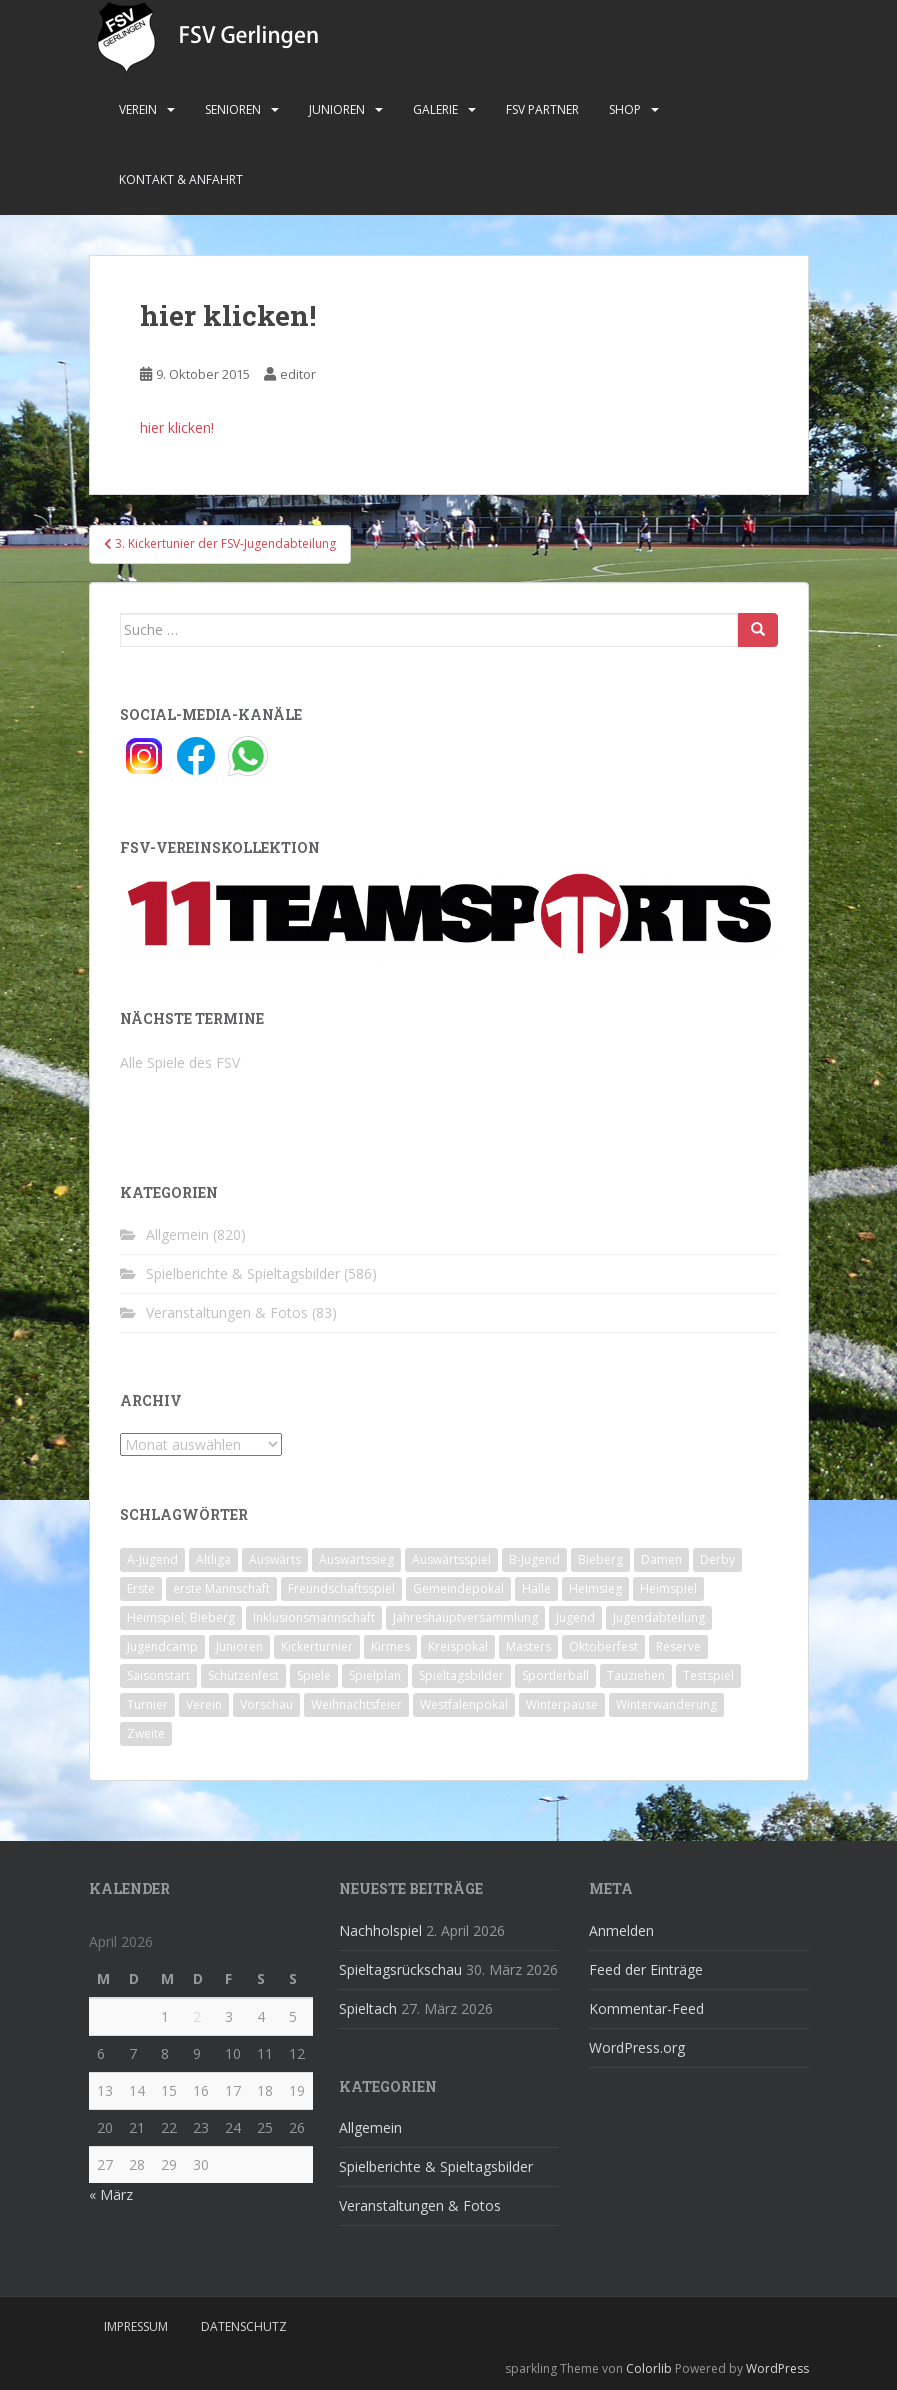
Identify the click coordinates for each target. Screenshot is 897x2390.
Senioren (233, 109)
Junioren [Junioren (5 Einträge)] (239, 1646)
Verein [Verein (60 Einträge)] (204, 1704)
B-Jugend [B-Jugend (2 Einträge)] (534, 1559)
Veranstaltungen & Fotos (227, 1312)
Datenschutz (244, 2326)
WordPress (777, 2368)
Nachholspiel (380, 1930)
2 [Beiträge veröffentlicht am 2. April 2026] (197, 2016)
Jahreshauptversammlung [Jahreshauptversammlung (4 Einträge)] (465, 1617)
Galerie (435, 109)
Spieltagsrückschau (400, 1969)
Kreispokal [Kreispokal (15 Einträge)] (458, 1646)
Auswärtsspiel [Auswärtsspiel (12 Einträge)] (451, 1559)
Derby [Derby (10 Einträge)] (717, 1559)
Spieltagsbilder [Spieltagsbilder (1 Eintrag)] (461, 1675)
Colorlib (649, 2368)
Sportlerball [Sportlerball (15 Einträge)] (555, 1675)
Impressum (136, 2326)
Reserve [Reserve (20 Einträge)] (678, 1646)
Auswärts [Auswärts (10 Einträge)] (275, 1559)
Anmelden (621, 1930)
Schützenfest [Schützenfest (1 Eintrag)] (243, 1675)
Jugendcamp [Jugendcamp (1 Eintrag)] (162, 1646)
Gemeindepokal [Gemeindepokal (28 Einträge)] (458, 1588)
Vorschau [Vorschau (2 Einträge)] (266, 1704)
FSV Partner (542, 109)
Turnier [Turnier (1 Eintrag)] (147, 1704)
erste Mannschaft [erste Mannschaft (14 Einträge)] (221, 1588)
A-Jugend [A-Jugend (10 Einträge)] (152, 1559)
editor (298, 374)
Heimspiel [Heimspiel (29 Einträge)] (668, 1588)
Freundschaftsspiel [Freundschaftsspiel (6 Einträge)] (341, 1588)
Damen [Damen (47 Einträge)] (661, 1559)
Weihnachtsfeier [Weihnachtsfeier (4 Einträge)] (356, 1704)
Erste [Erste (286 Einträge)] (141, 1588)
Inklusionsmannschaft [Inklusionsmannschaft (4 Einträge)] (314, 1617)
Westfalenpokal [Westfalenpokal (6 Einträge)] (464, 1704)
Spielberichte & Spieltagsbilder (243, 1273)
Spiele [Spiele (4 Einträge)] (314, 1675)
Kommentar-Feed (646, 2008)
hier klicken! (177, 427)
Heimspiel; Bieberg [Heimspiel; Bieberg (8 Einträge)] (181, 1617)
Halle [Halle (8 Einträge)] (536, 1588)
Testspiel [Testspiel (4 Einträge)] (708, 1675)
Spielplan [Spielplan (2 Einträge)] (375, 1675)
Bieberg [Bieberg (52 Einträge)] (600, 1559)
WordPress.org (637, 2047)
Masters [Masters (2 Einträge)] (528, 1646)
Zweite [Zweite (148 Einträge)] (146, 1733)
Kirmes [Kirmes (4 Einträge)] (390, 1646)
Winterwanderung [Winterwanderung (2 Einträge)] (666, 1704)
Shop (625, 109)
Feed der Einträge (646, 1969)
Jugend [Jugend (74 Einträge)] (575, 1617)
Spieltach (368, 2008)
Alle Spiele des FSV (180, 1062)
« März (111, 2194)
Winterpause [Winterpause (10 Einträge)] (562, 1704)
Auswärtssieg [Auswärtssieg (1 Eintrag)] (356, 1559)
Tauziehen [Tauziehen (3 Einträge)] (636, 1675)
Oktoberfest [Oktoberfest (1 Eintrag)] (603, 1646)
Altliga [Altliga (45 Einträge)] (213, 1559)
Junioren (337, 109)
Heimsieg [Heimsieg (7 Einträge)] (595, 1588)
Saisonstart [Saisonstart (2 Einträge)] (158, 1675)
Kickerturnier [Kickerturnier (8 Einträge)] (317, 1646)
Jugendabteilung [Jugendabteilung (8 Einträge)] (659, 1617)
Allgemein (177, 1234)
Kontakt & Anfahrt (181, 179)
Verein (138, 109)
